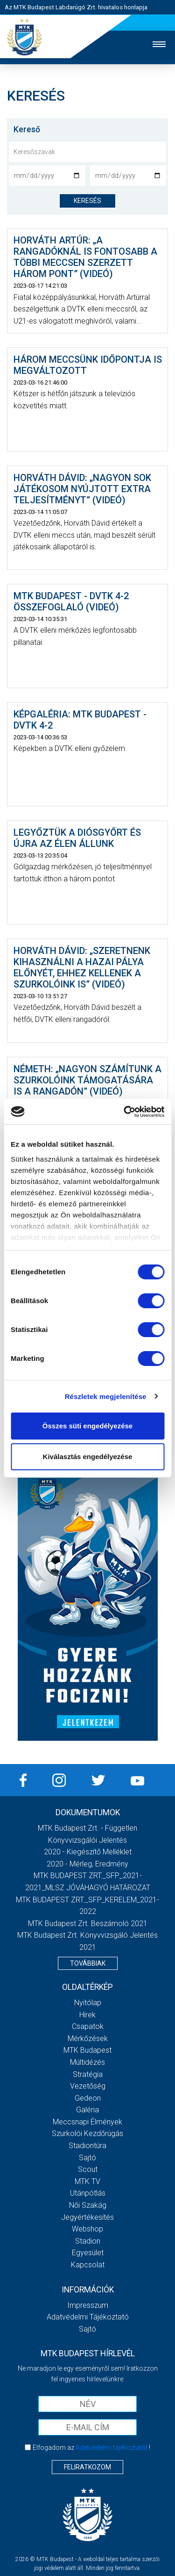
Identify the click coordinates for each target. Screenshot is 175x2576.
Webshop (87, 2228)
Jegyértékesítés (87, 2217)
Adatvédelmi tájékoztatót (111, 2447)
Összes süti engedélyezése (87, 1426)
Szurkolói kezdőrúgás (87, 2133)
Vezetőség (87, 2086)
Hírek (87, 2014)
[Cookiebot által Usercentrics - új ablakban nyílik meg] (124, 1112)
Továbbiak (87, 1963)
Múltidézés (87, 2062)
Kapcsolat (88, 2264)
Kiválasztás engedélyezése (88, 1456)
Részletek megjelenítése (106, 1396)
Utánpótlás (87, 2193)
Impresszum (87, 2305)
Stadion (87, 2241)
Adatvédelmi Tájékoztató (88, 2316)
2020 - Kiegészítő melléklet (88, 1851)
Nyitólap (87, 2002)
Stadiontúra (87, 2145)
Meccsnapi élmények (87, 2121)
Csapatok (88, 2026)
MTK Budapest (87, 2050)
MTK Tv (87, 2181)
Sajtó (87, 2157)
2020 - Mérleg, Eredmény (87, 1863)
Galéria (87, 2109)
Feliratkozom (87, 2467)
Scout (88, 2169)
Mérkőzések (88, 2038)
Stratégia (88, 2074)
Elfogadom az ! (91, 2447)
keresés (87, 200)
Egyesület (88, 2252)
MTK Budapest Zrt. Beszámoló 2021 (87, 1923)
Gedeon (88, 2098)
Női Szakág (87, 2205)
